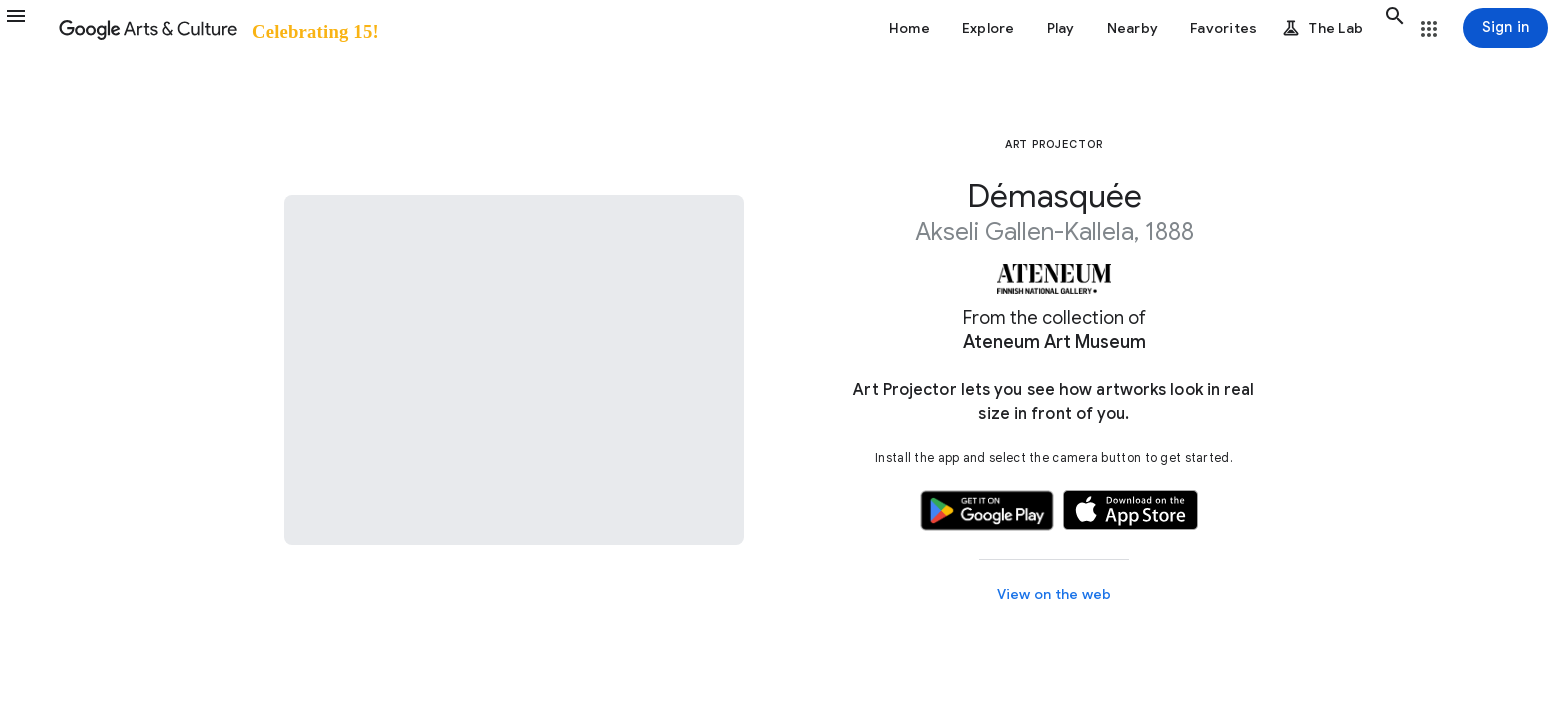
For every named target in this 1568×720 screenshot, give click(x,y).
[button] (28, 28)
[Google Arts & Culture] (217, 28)
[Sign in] (1505, 28)
